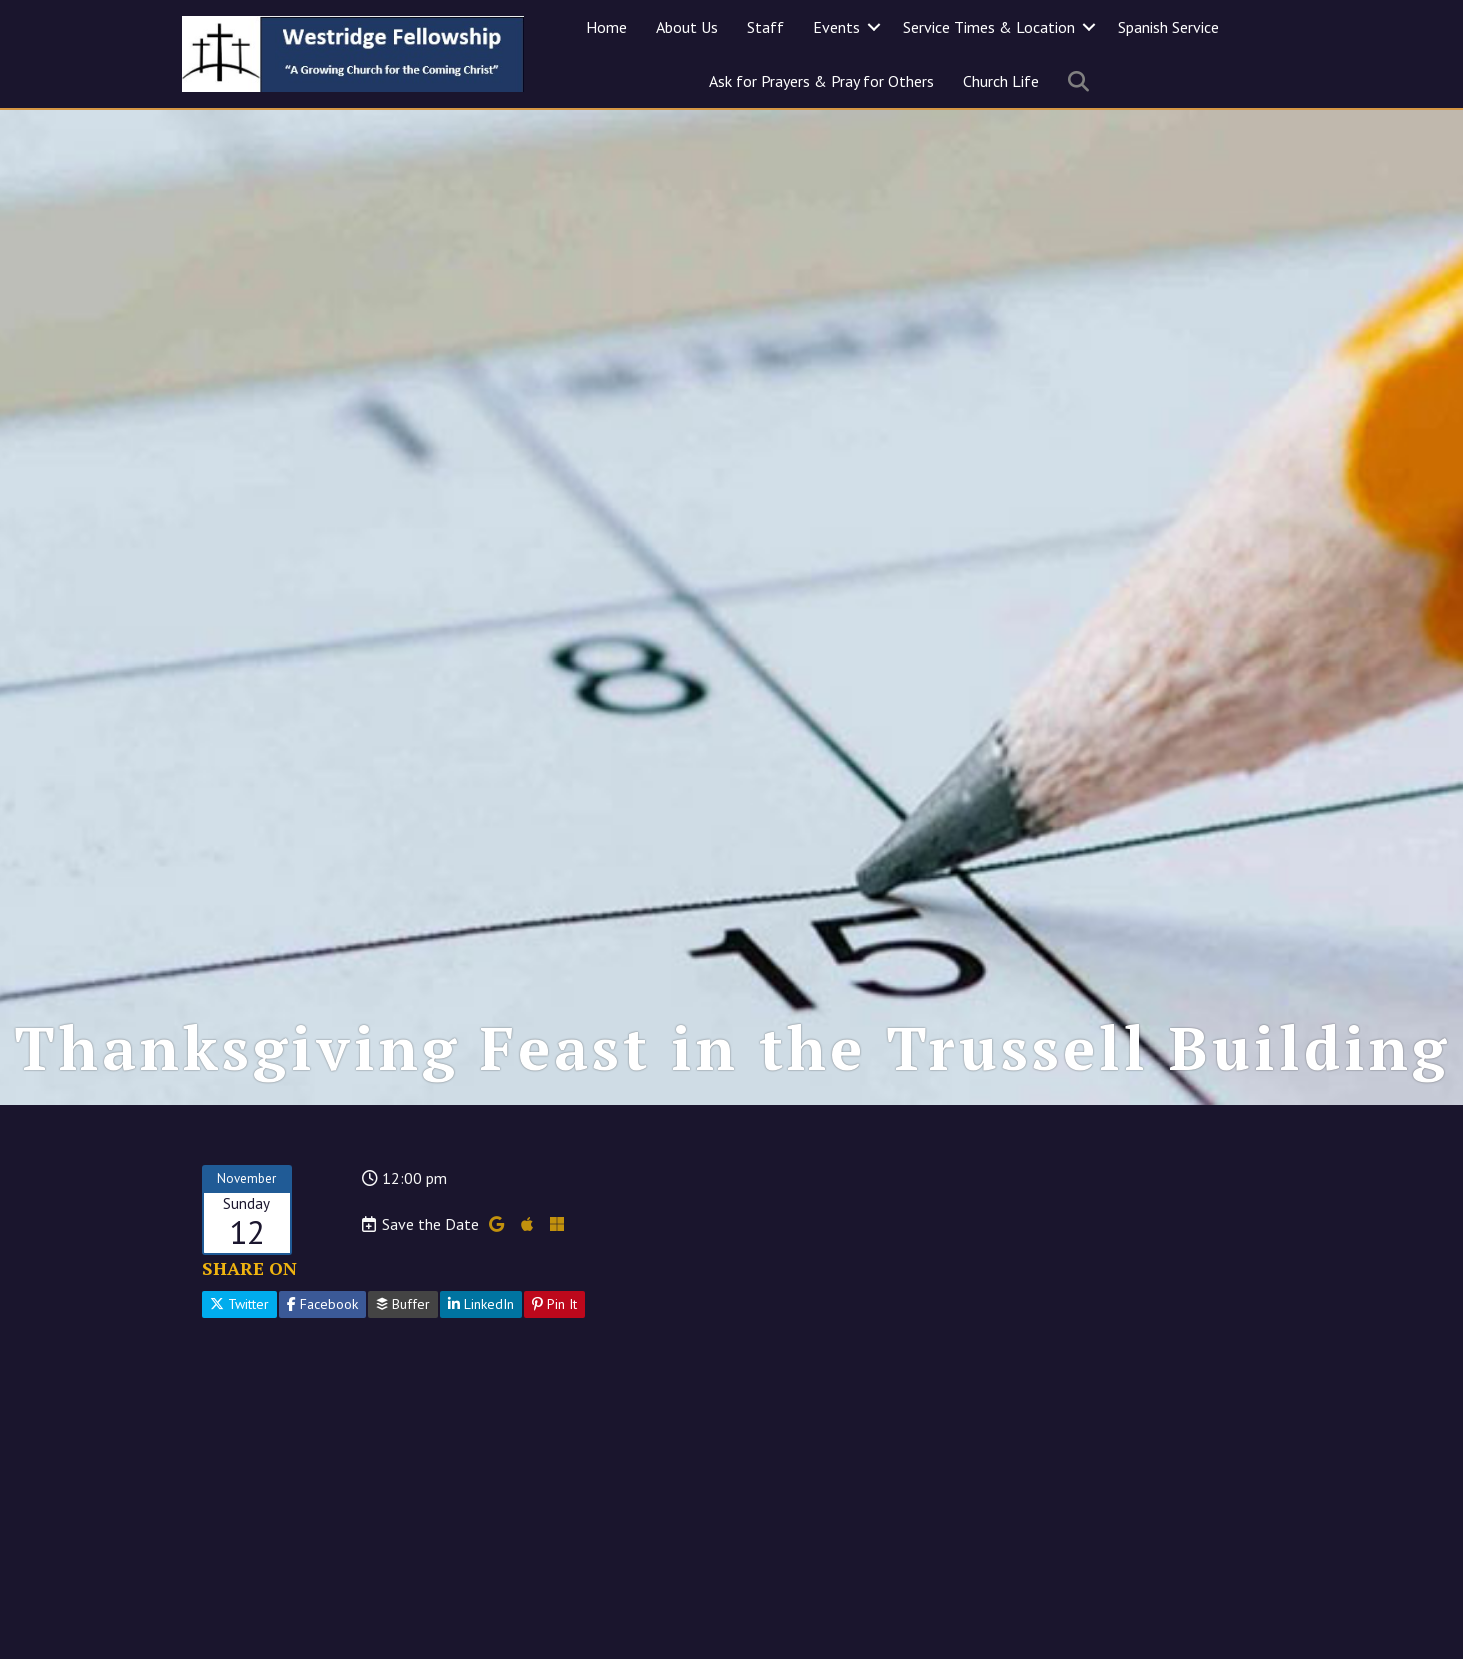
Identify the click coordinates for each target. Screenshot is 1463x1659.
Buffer (403, 1304)
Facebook (322, 1304)
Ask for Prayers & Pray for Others (821, 81)
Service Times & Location (989, 27)
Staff (765, 27)
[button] (874, 27)
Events (836, 27)
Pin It (554, 1304)
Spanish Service (1168, 27)
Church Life (1001, 81)
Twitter (239, 1304)
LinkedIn (481, 1304)
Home (606, 27)
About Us (687, 27)
